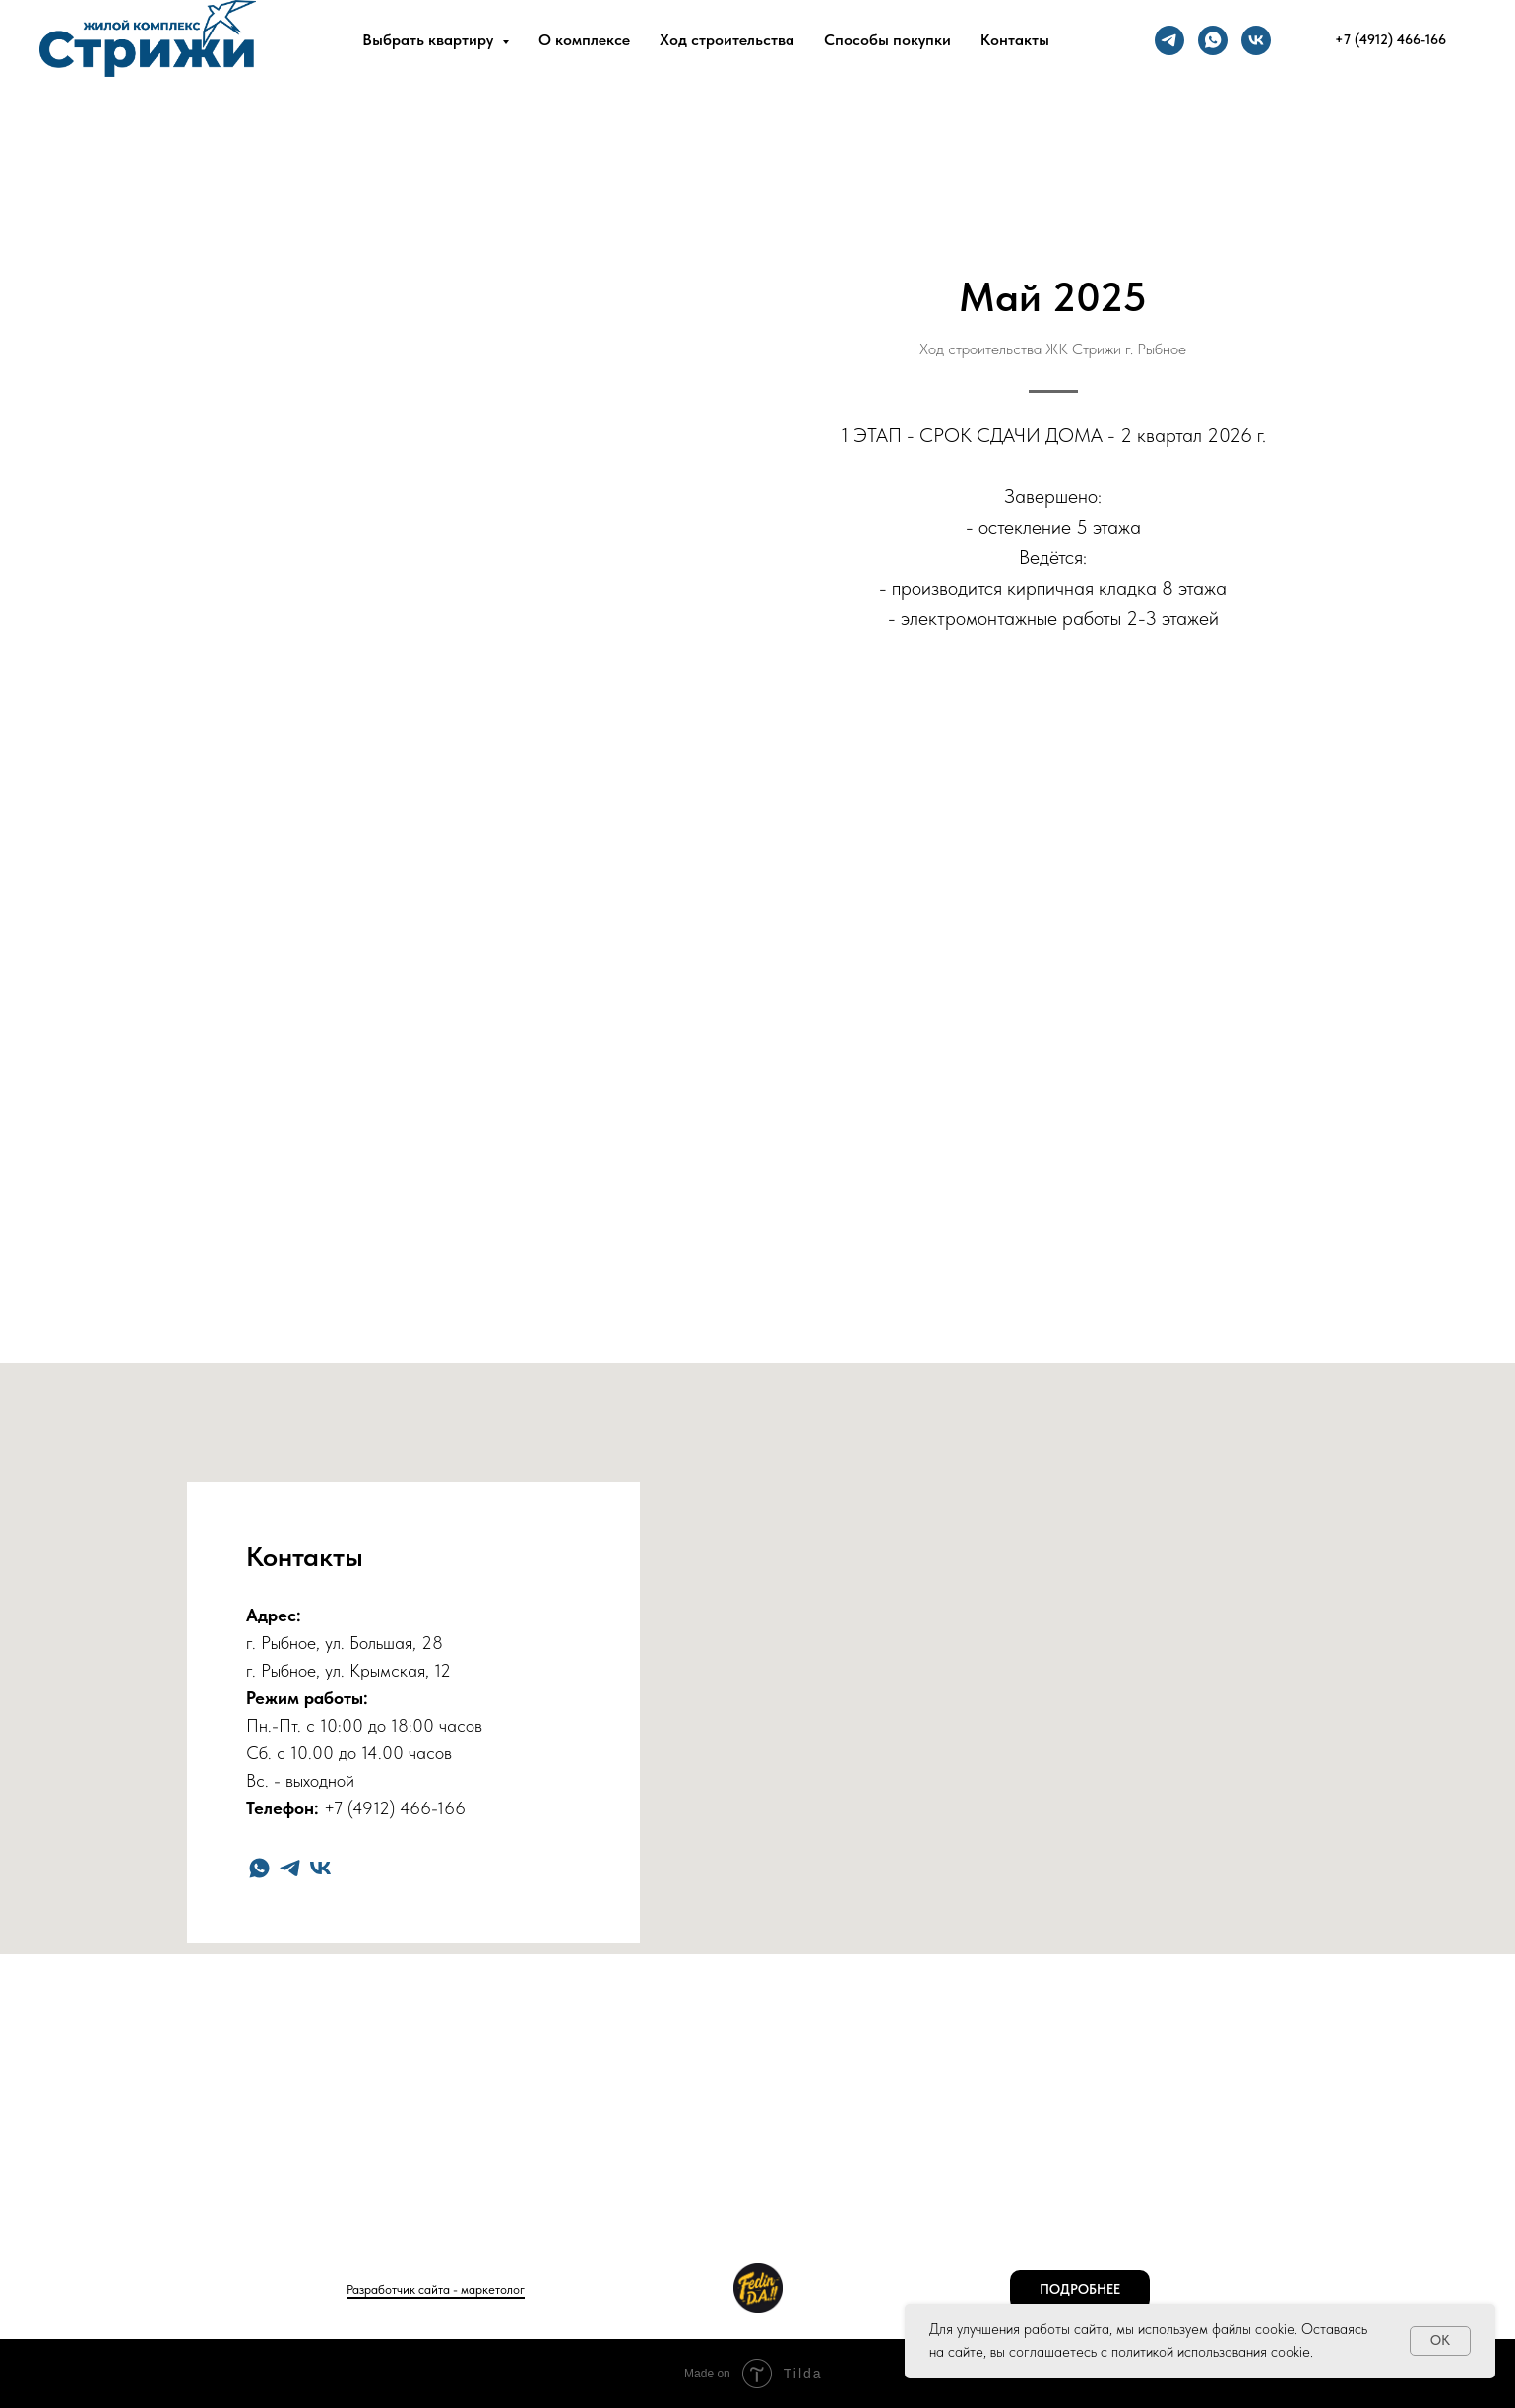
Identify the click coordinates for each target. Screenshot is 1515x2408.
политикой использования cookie (1210, 2352)
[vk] (1256, 40)
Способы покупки (887, 40)
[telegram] (1169, 40)
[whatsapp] (1213, 40)
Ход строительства (727, 40)
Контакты (1014, 40)
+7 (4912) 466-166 (395, 1808)
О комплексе (584, 40)
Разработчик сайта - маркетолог (436, 2289)
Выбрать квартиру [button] (429, 40)
